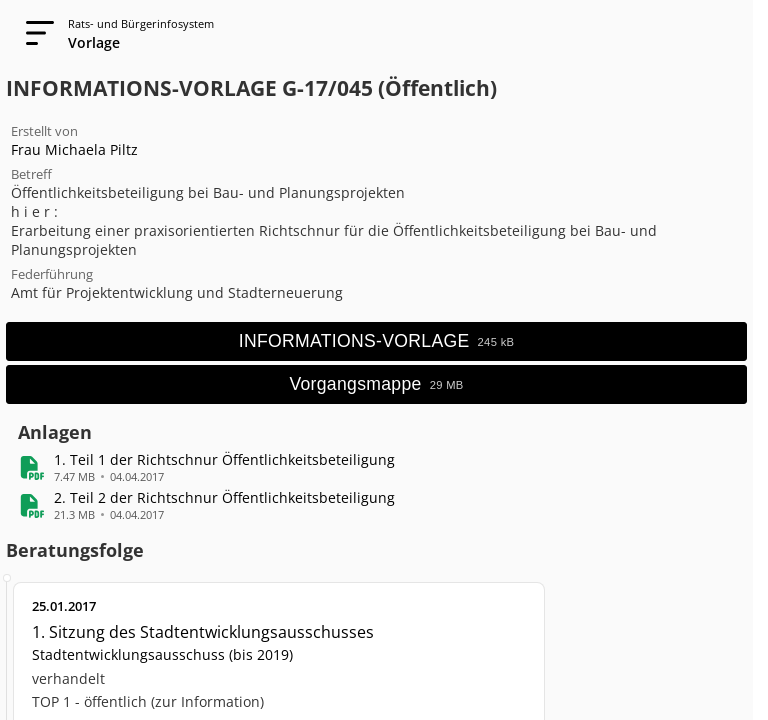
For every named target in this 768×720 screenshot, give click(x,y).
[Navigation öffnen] (34, 34)
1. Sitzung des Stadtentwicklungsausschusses (203, 632)
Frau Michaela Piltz (74, 149)
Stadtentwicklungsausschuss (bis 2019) (162, 654)
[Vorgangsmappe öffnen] (376, 384)
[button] (224, 459)
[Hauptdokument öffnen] (376, 341)
